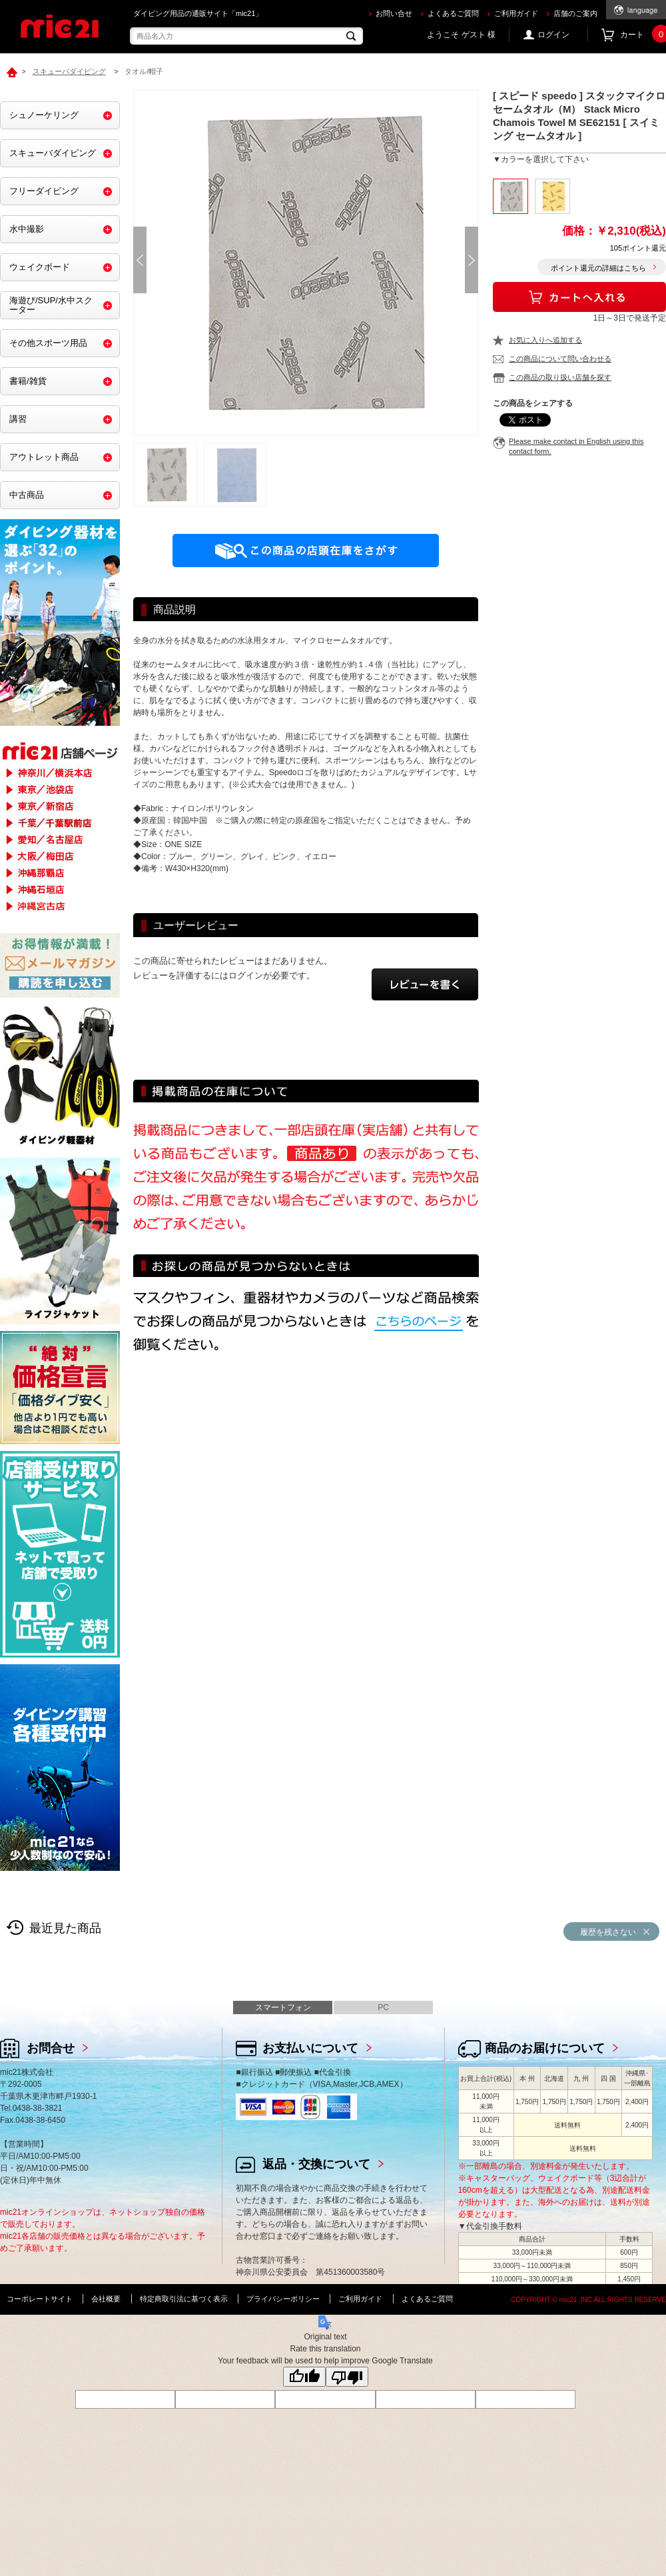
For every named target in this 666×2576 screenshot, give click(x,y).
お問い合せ (394, 13)
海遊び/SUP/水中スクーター (51, 305)
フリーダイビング (44, 191)
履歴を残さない (608, 1932)
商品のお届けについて (545, 2048)
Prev (140, 260)
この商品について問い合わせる (560, 359)
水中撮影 (26, 229)
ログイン (553, 34)
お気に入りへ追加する (545, 340)
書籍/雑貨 (28, 381)
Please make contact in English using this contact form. (576, 446)
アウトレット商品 (44, 457)
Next (471, 260)
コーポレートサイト (40, 2299)
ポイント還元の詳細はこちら (598, 268)
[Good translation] (304, 2377)
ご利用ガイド (516, 13)
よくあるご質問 (453, 13)
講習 (18, 419)
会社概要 (106, 2299)
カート (643, 35)
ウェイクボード (39, 267)
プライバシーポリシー (283, 2299)
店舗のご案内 (575, 13)
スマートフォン (283, 2007)
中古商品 (26, 495)
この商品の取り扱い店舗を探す (560, 377)
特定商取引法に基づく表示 (184, 2299)
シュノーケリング (44, 115)
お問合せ (51, 2048)
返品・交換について (316, 2164)
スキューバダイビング (52, 153)
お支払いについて (310, 2048)
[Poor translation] (347, 2377)
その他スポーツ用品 (48, 343)
